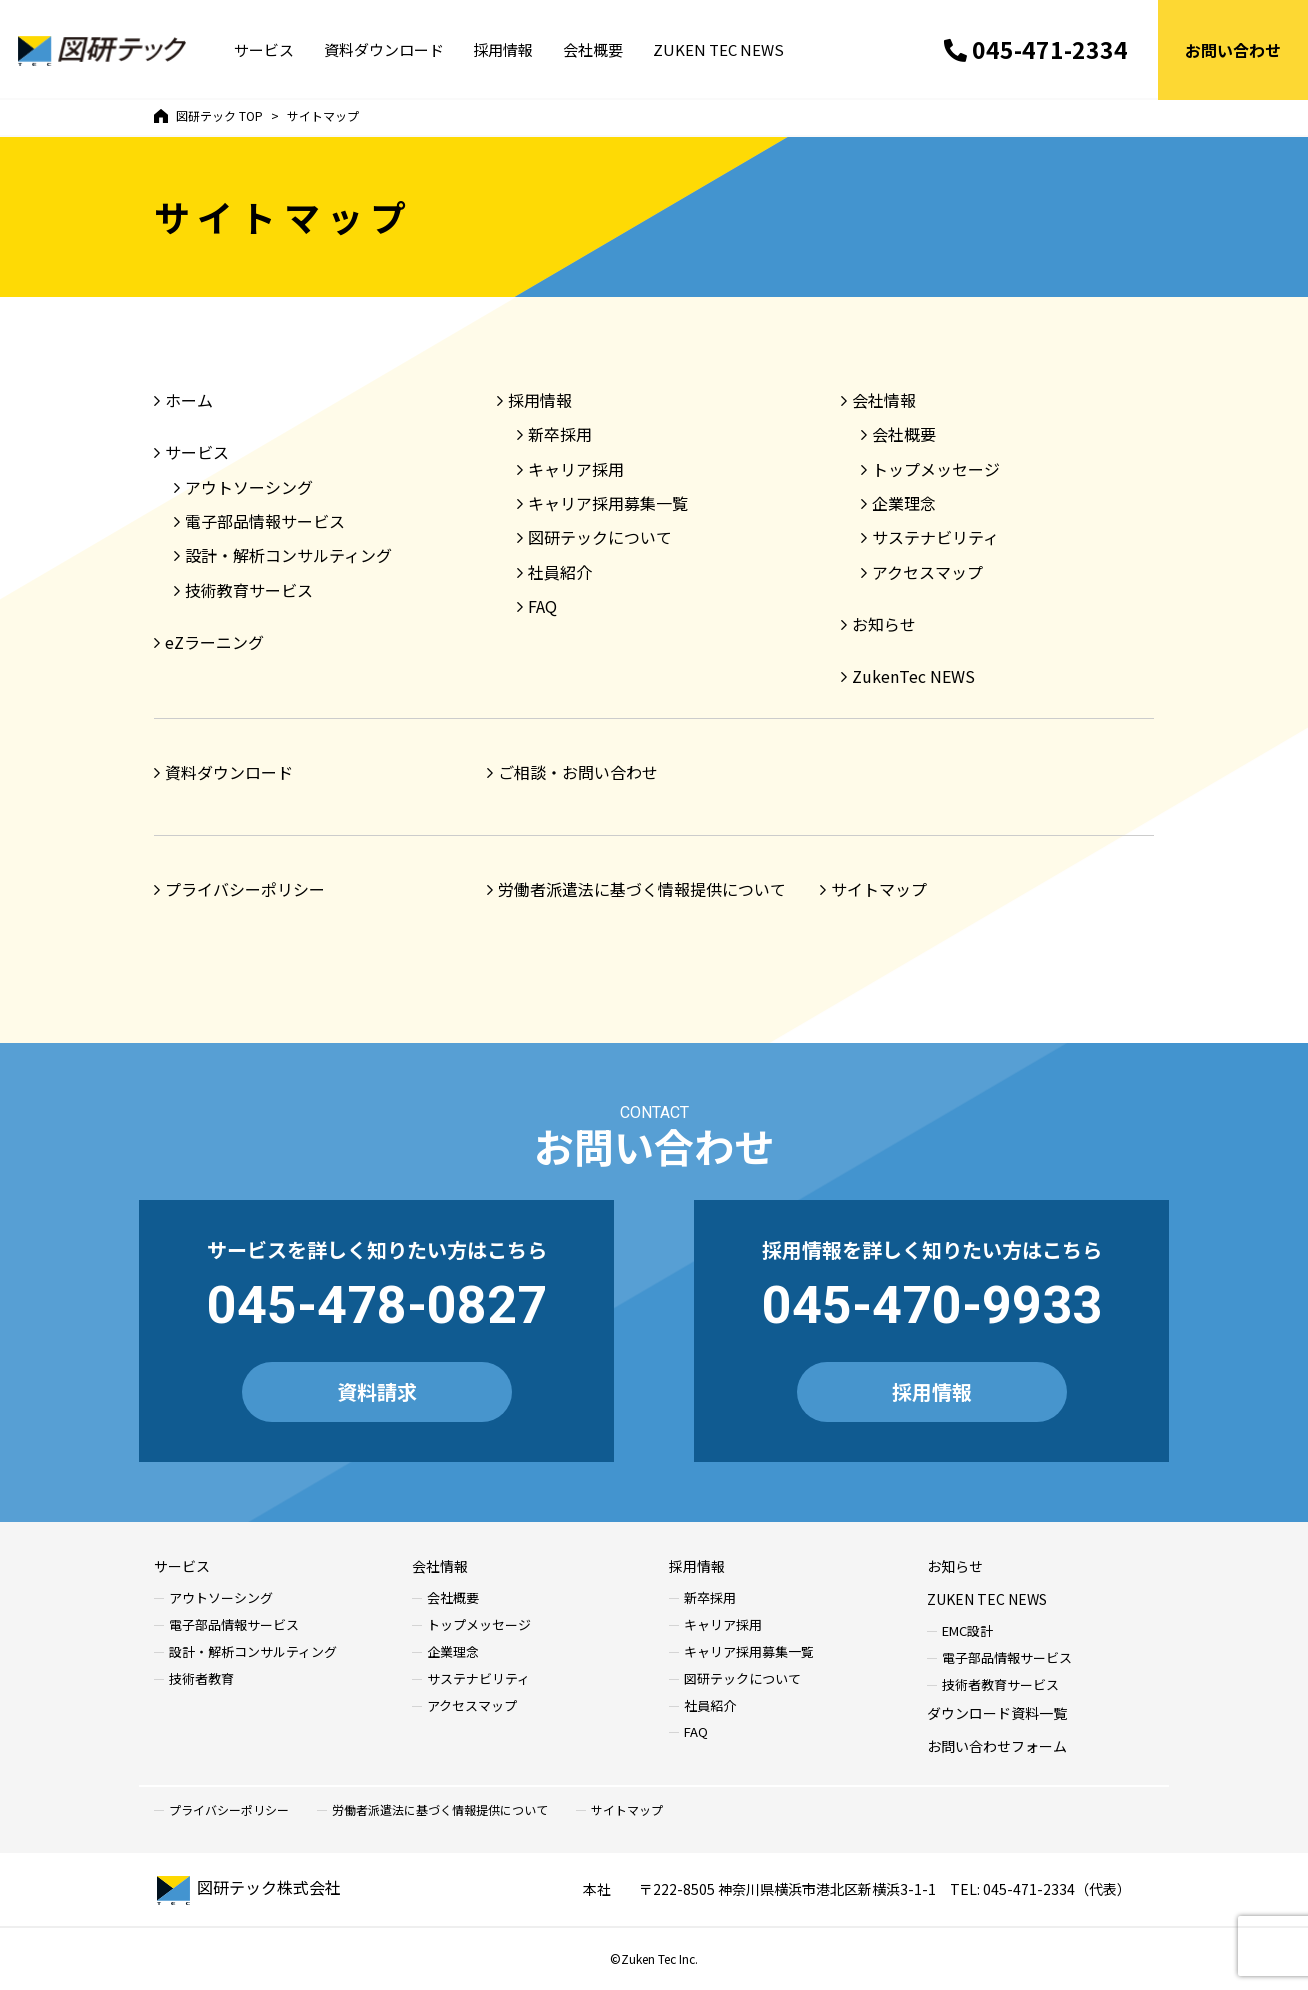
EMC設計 (967, 1631)
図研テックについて (600, 537)
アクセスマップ (927, 572)
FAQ (542, 606)
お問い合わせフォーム (997, 1746)
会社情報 (884, 400)
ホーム (189, 400)
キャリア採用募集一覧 (608, 503)
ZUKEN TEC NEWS (719, 50)
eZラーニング (214, 642)
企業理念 (904, 503)
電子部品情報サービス (265, 521)
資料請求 (377, 1391)
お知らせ (884, 624)
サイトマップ (879, 889)
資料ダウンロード (384, 50)
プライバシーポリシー (245, 889)
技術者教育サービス (1000, 1685)
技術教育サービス (249, 590)
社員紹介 (560, 572)
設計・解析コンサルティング (288, 555)
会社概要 (594, 50)
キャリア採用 (576, 469)
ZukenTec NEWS (913, 676)
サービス (264, 50)
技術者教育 (201, 1679)
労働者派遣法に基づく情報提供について (642, 889)
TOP (208, 115)
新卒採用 (560, 434)
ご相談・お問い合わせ (578, 772)
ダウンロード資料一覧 (997, 1713)
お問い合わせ (1233, 50)
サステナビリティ (935, 537)
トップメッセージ (936, 469)
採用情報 (504, 50)
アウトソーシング (249, 487)
